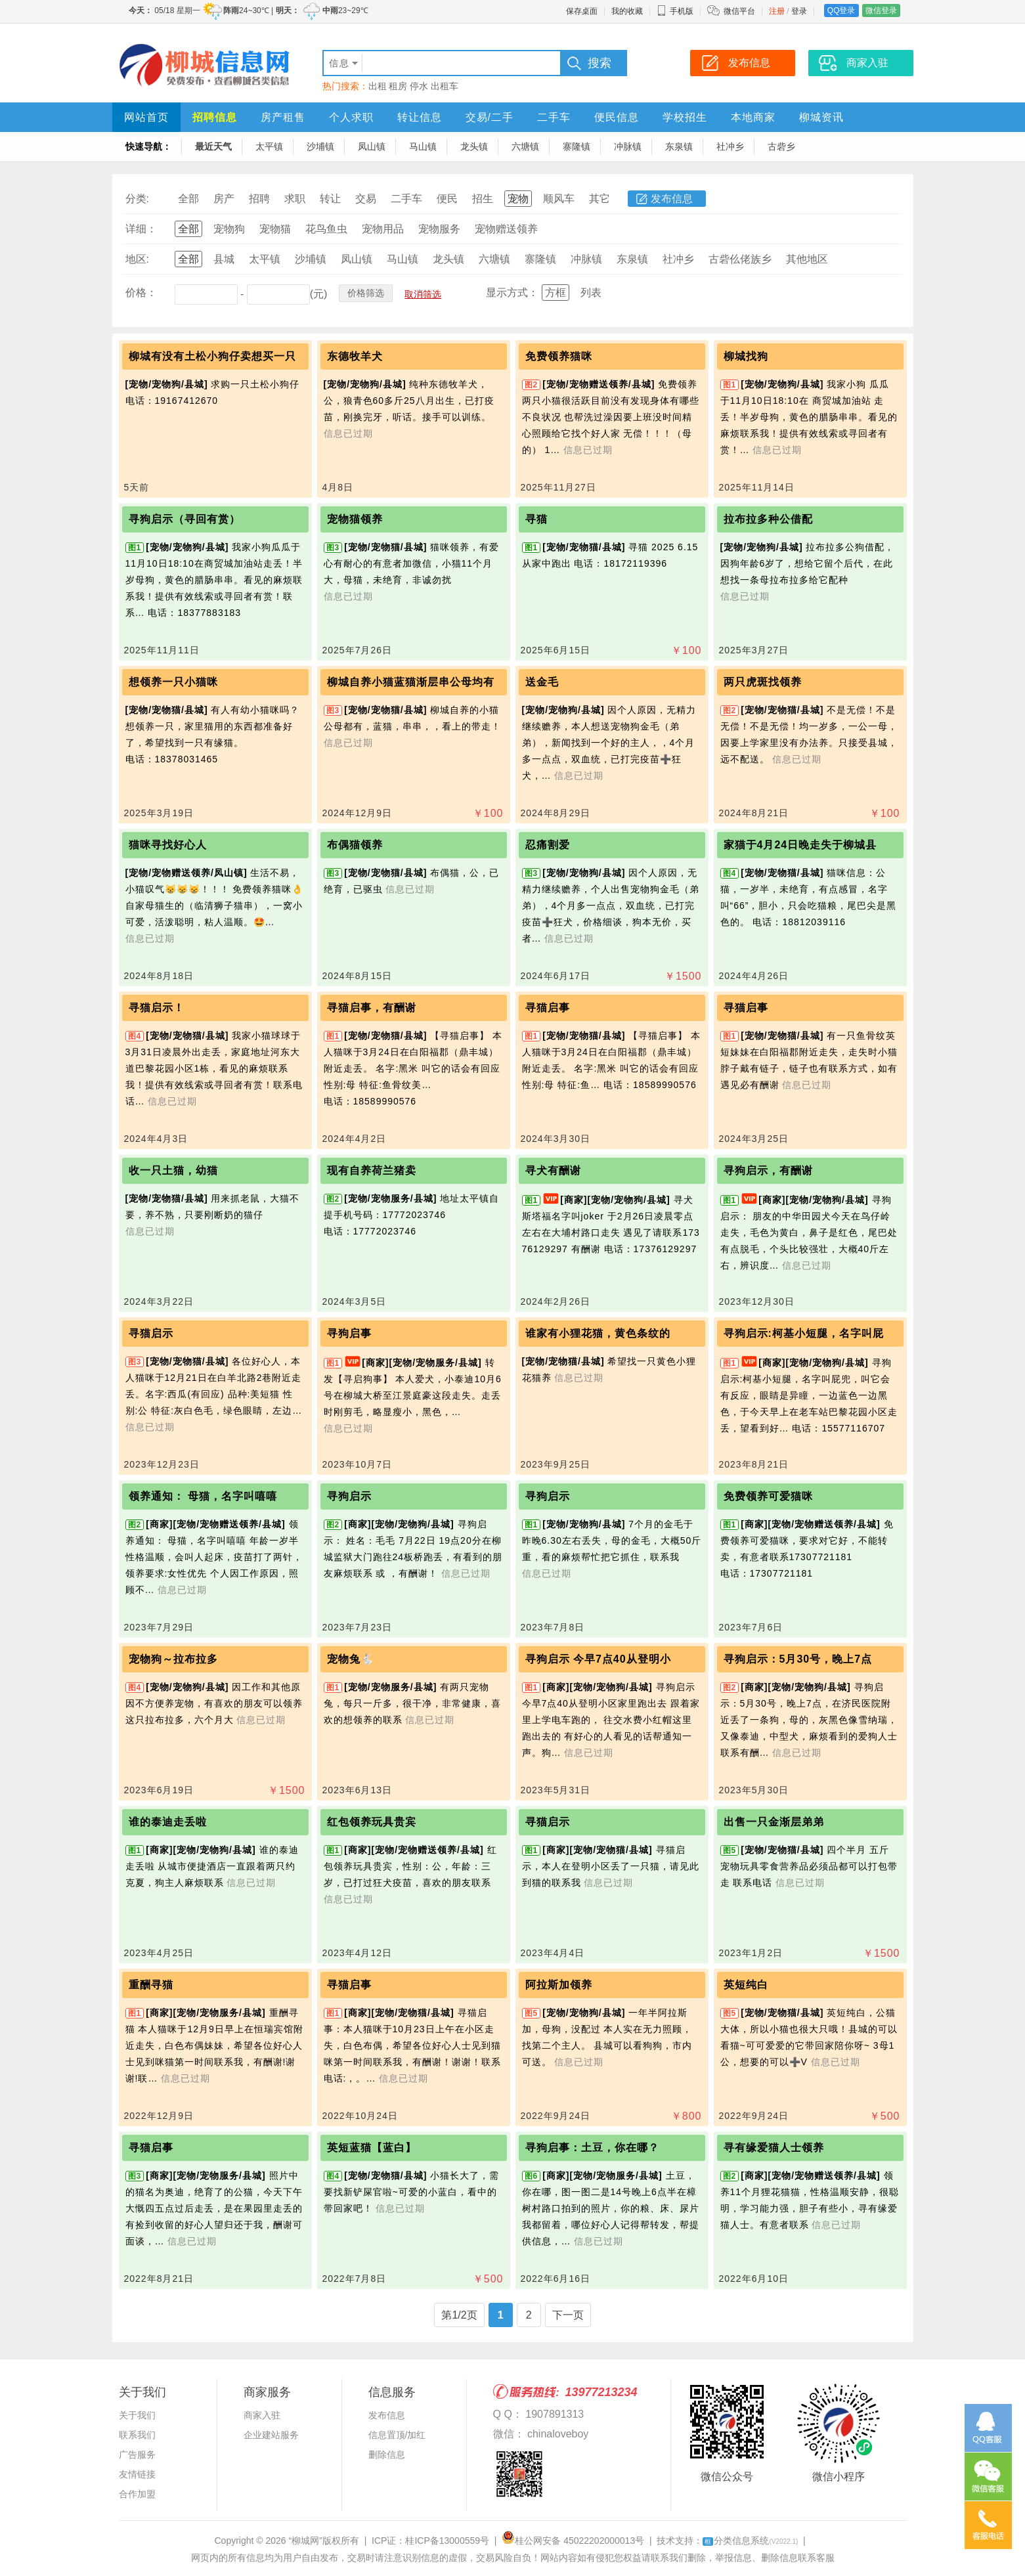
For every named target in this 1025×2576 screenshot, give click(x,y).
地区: (137, 259)
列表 (590, 292)
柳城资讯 (821, 117)
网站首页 (146, 117)
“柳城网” (305, 2540)
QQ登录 (841, 10)
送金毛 (542, 682)
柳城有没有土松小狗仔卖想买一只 (212, 356)
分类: (137, 198)
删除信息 (386, 2454)
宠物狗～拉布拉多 (173, 1659)
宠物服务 (439, 228)
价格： (141, 292)
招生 (482, 198)
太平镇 (269, 146)
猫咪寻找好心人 (168, 844)
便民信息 (616, 117)
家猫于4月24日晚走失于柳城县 (800, 844)
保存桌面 (582, 11)
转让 (330, 198)
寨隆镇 (576, 146)
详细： (141, 228)
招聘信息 (214, 117)
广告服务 (137, 2454)
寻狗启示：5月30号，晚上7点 (798, 1659)
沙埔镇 (320, 146)
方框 (555, 292)
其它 (599, 198)
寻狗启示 (349, 1496)
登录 (799, 11)
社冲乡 (730, 146)
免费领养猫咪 (558, 356)
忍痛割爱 (547, 844)
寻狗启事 (349, 1333)
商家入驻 (262, 2415)
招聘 (259, 198)
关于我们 (137, 2415)
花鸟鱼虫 (326, 228)
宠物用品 (383, 228)
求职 (294, 198)
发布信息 (672, 198)
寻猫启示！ (157, 1007)
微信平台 (739, 11)
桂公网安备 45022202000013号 (573, 2540)
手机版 (675, 11)
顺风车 (559, 198)
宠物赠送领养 (506, 228)
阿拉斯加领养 (558, 1984)
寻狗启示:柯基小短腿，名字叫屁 (804, 1333)
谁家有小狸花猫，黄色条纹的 (597, 1333)
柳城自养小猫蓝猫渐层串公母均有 (410, 682)
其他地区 (807, 259)
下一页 (568, 2315)
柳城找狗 (746, 356)
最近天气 (213, 146)
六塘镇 (525, 146)
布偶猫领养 (355, 844)
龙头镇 (474, 146)
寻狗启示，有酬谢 (768, 1170)
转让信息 (419, 117)
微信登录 (881, 10)
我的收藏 (627, 11)
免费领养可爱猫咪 (768, 1496)
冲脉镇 (628, 146)
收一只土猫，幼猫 (173, 1170)
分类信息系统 (750, 2540)
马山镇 (423, 146)
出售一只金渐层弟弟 (774, 1821)
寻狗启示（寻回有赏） (184, 519)
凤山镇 (371, 146)
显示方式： (512, 292)
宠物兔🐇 (350, 1659)
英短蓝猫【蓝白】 (371, 2147)
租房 (398, 86)
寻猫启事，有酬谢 (371, 1007)
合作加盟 (137, 2494)
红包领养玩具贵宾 (371, 1821)
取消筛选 (422, 294)
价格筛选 (365, 293)
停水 (419, 86)
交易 (365, 198)
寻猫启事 (547, 1007)
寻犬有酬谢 (553, 1170)
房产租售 (283, 117)
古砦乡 (781, 146)
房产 (223, 198)
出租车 (444, 86)
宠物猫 (275, 228)
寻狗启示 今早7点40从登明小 (598, 1659)
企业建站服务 (271, 2435)
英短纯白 (746, 1984)
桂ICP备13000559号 (447, 2540)
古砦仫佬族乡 (740, 259)
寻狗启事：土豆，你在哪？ (592, 2147)
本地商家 (753, 117)
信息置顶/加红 (397, 2435)
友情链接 (137, 2474)
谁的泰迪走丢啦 (168, 1821)
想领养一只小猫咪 (173, 682)
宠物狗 (229, 228)
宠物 (518, 198)
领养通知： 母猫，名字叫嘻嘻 (203, 1496)
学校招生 (685, 117)
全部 (188, 198)
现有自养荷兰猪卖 (371, 1170)
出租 (377, 86)
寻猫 (536, 519)
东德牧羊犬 (355, 356)
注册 (777, 11)
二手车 (554, 117)
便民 (447, 198)
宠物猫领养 (355, 519)
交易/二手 (489, 117)
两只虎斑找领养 (763, 682)
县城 (223, 259)
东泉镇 (679, 146)
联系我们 (137, 2435)
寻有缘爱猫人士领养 (774, 2147)
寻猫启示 (151, 1333)
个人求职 (351, 117)
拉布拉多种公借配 (768, 519)
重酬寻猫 (151, 1984)
